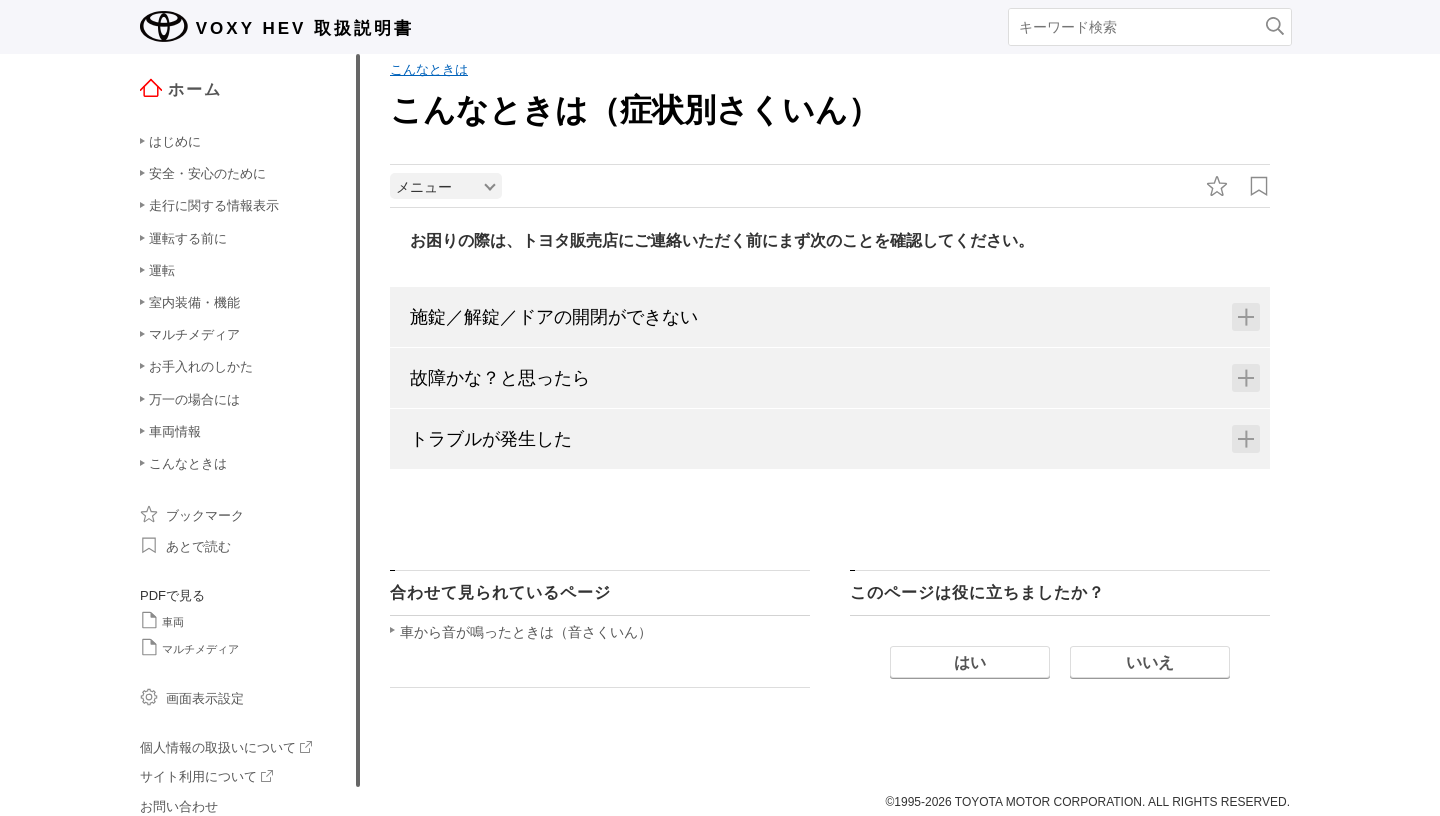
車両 (162, 620)
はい (970, 662)
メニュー (424, 187)
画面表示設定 (192, 697)
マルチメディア (189, 647)
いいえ (1150, 662)
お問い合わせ (179, 806)
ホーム (181, 88)
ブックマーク (192, 514)
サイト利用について (206, 776)
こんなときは (429, 69)
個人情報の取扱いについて (226, 747)
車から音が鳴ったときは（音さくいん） (526, 632)
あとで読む (185, 545)
